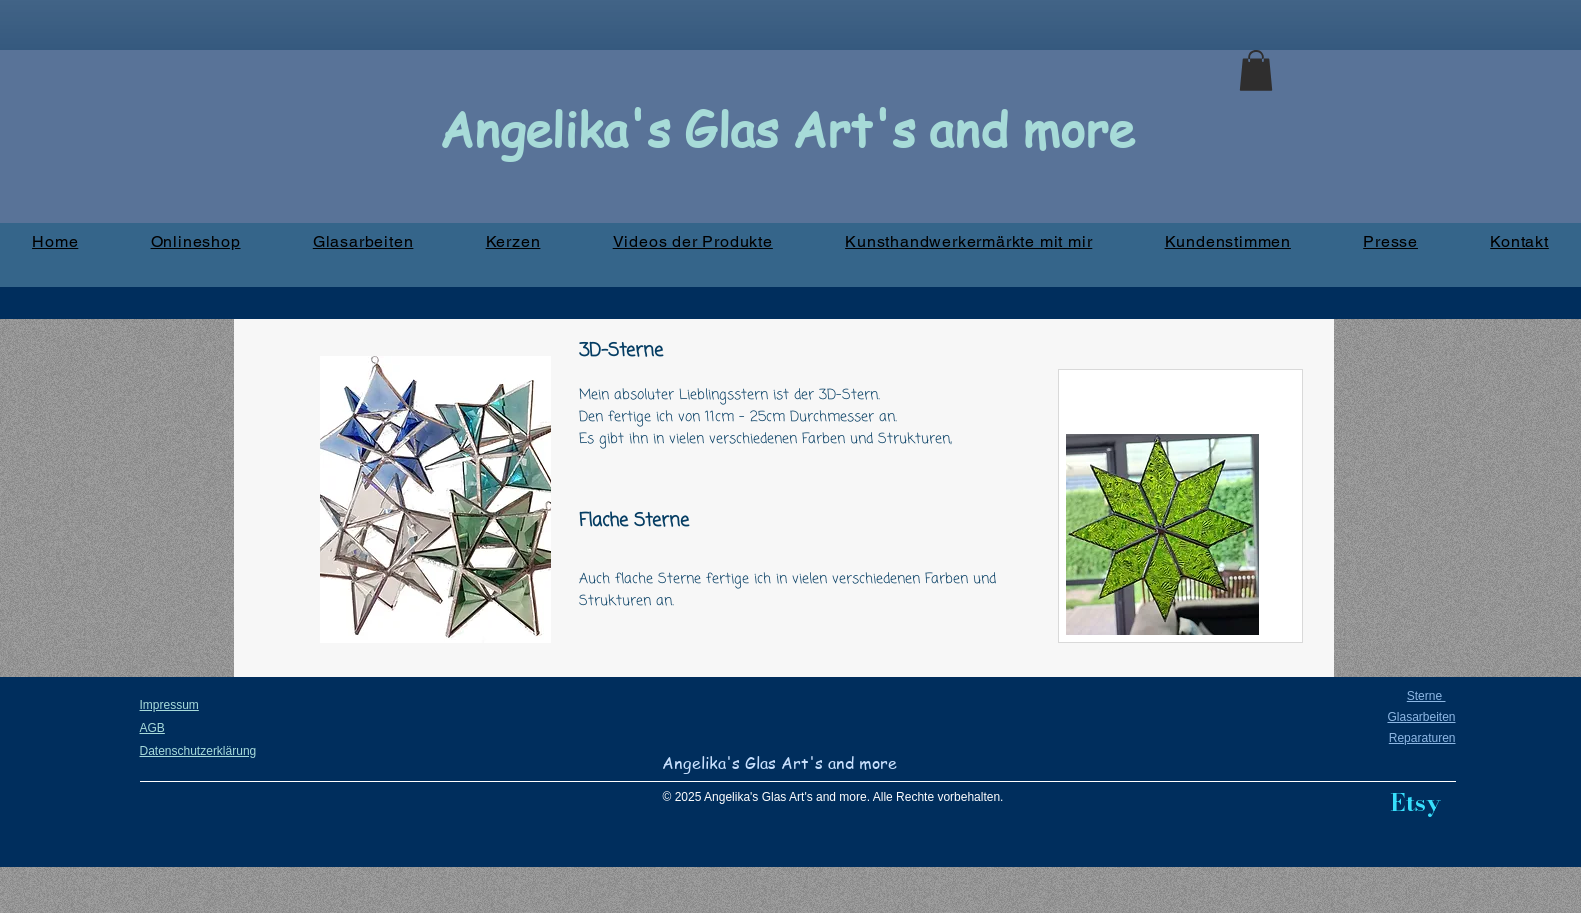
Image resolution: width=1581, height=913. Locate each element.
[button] (1256, 70)
